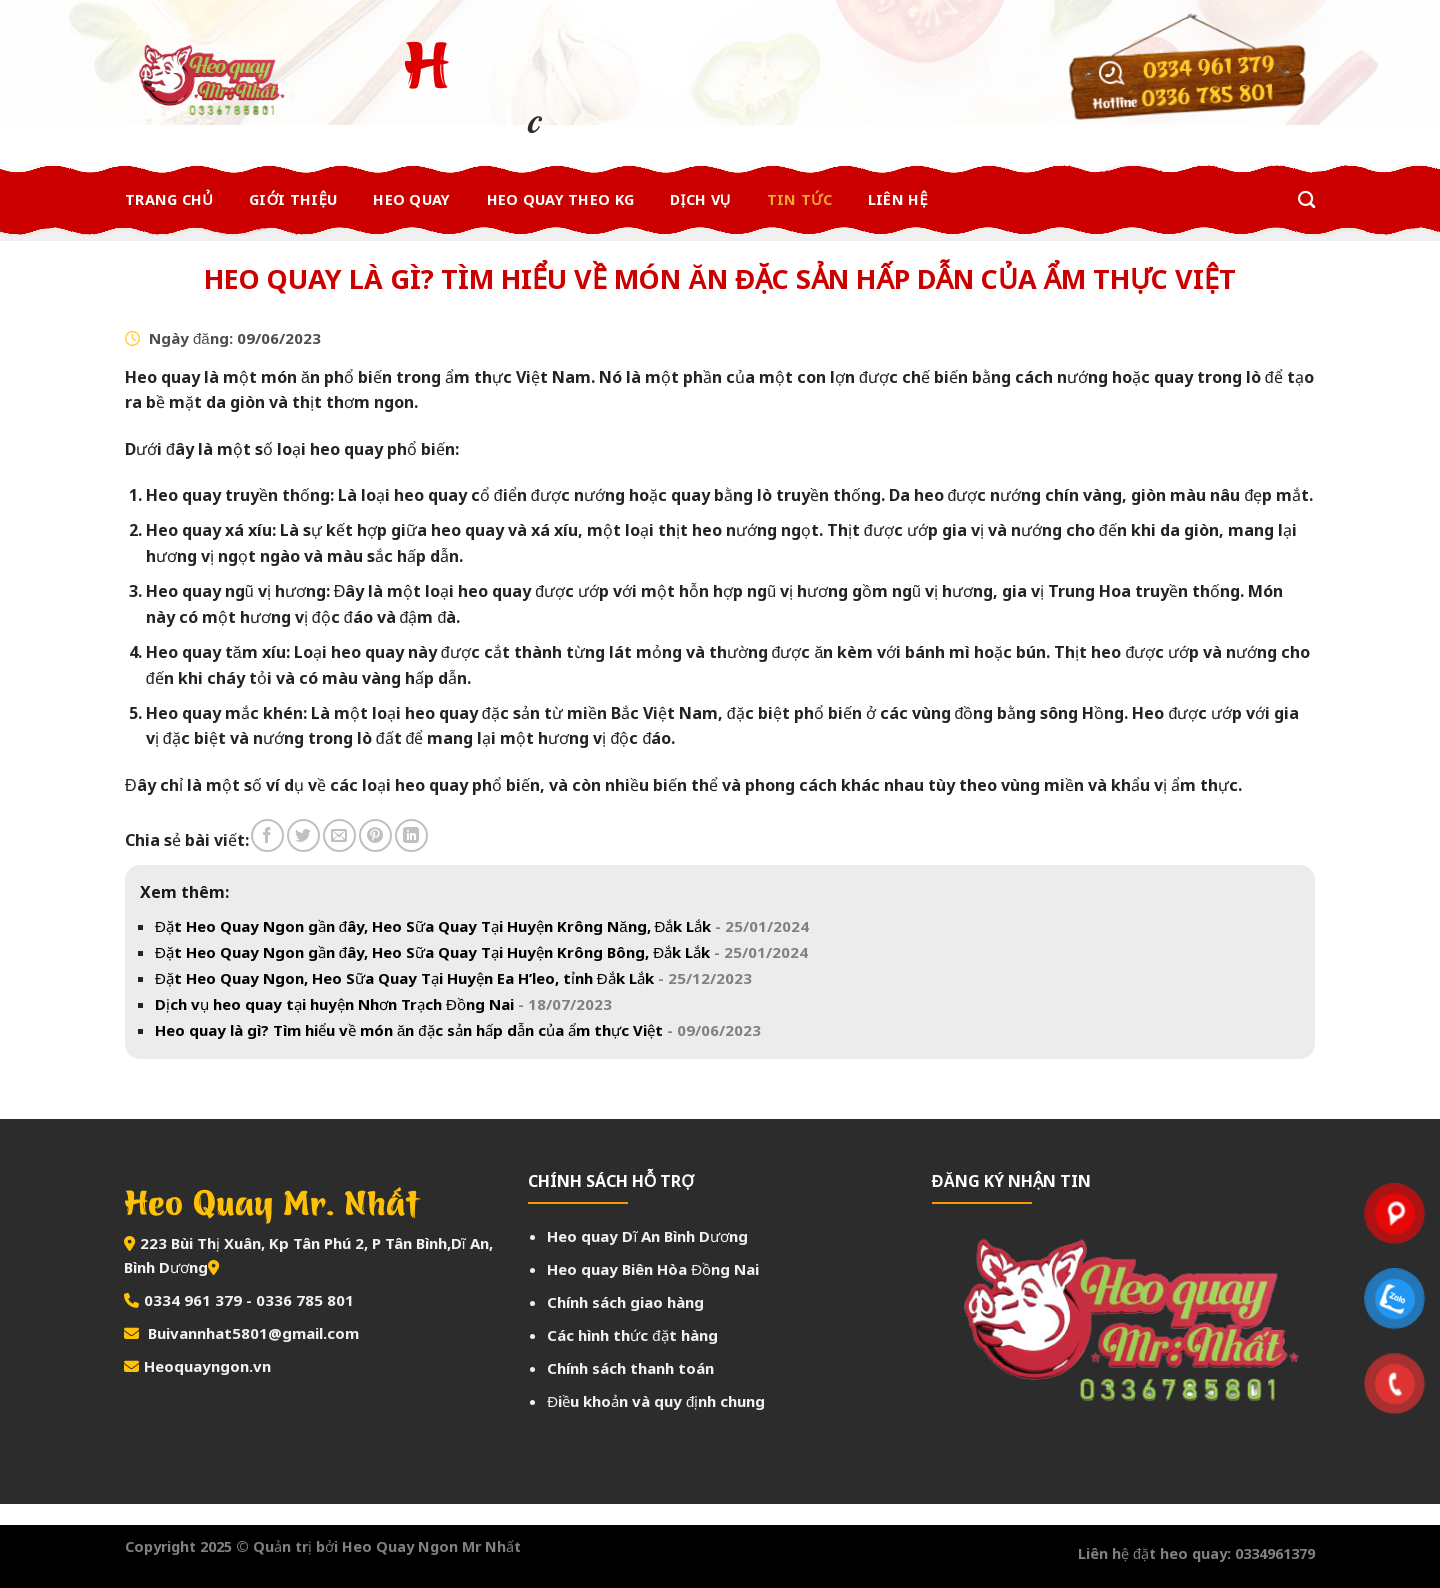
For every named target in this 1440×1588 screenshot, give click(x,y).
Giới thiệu (293, 199)
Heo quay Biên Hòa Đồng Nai (653, 1269)
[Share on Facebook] (267, 835)
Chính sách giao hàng (625, 1302)
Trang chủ (169, 199)
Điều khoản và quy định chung (656, 1401)
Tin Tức (799, 199)
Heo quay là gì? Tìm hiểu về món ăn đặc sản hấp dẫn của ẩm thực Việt (458, 1030)
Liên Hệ (898, 199)
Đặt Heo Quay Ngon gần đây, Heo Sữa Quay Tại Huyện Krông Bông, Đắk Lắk (481, 952)
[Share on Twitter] (303, 835)
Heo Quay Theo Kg (561, 199)
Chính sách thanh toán (630, 1368)
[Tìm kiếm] (1306, 200)
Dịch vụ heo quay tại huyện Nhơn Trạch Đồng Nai (383, 1004)
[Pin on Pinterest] (375, 835)
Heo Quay (411, 199)
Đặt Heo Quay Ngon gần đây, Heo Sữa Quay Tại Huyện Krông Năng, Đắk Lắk (482, 926)
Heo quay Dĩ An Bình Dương (647, 1236)
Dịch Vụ (700, 199)
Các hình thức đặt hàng (632, 1335)
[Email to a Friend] (339, 835)
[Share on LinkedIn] (411, 835)
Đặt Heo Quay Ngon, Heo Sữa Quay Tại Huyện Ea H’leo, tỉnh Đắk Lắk (453, 978)
